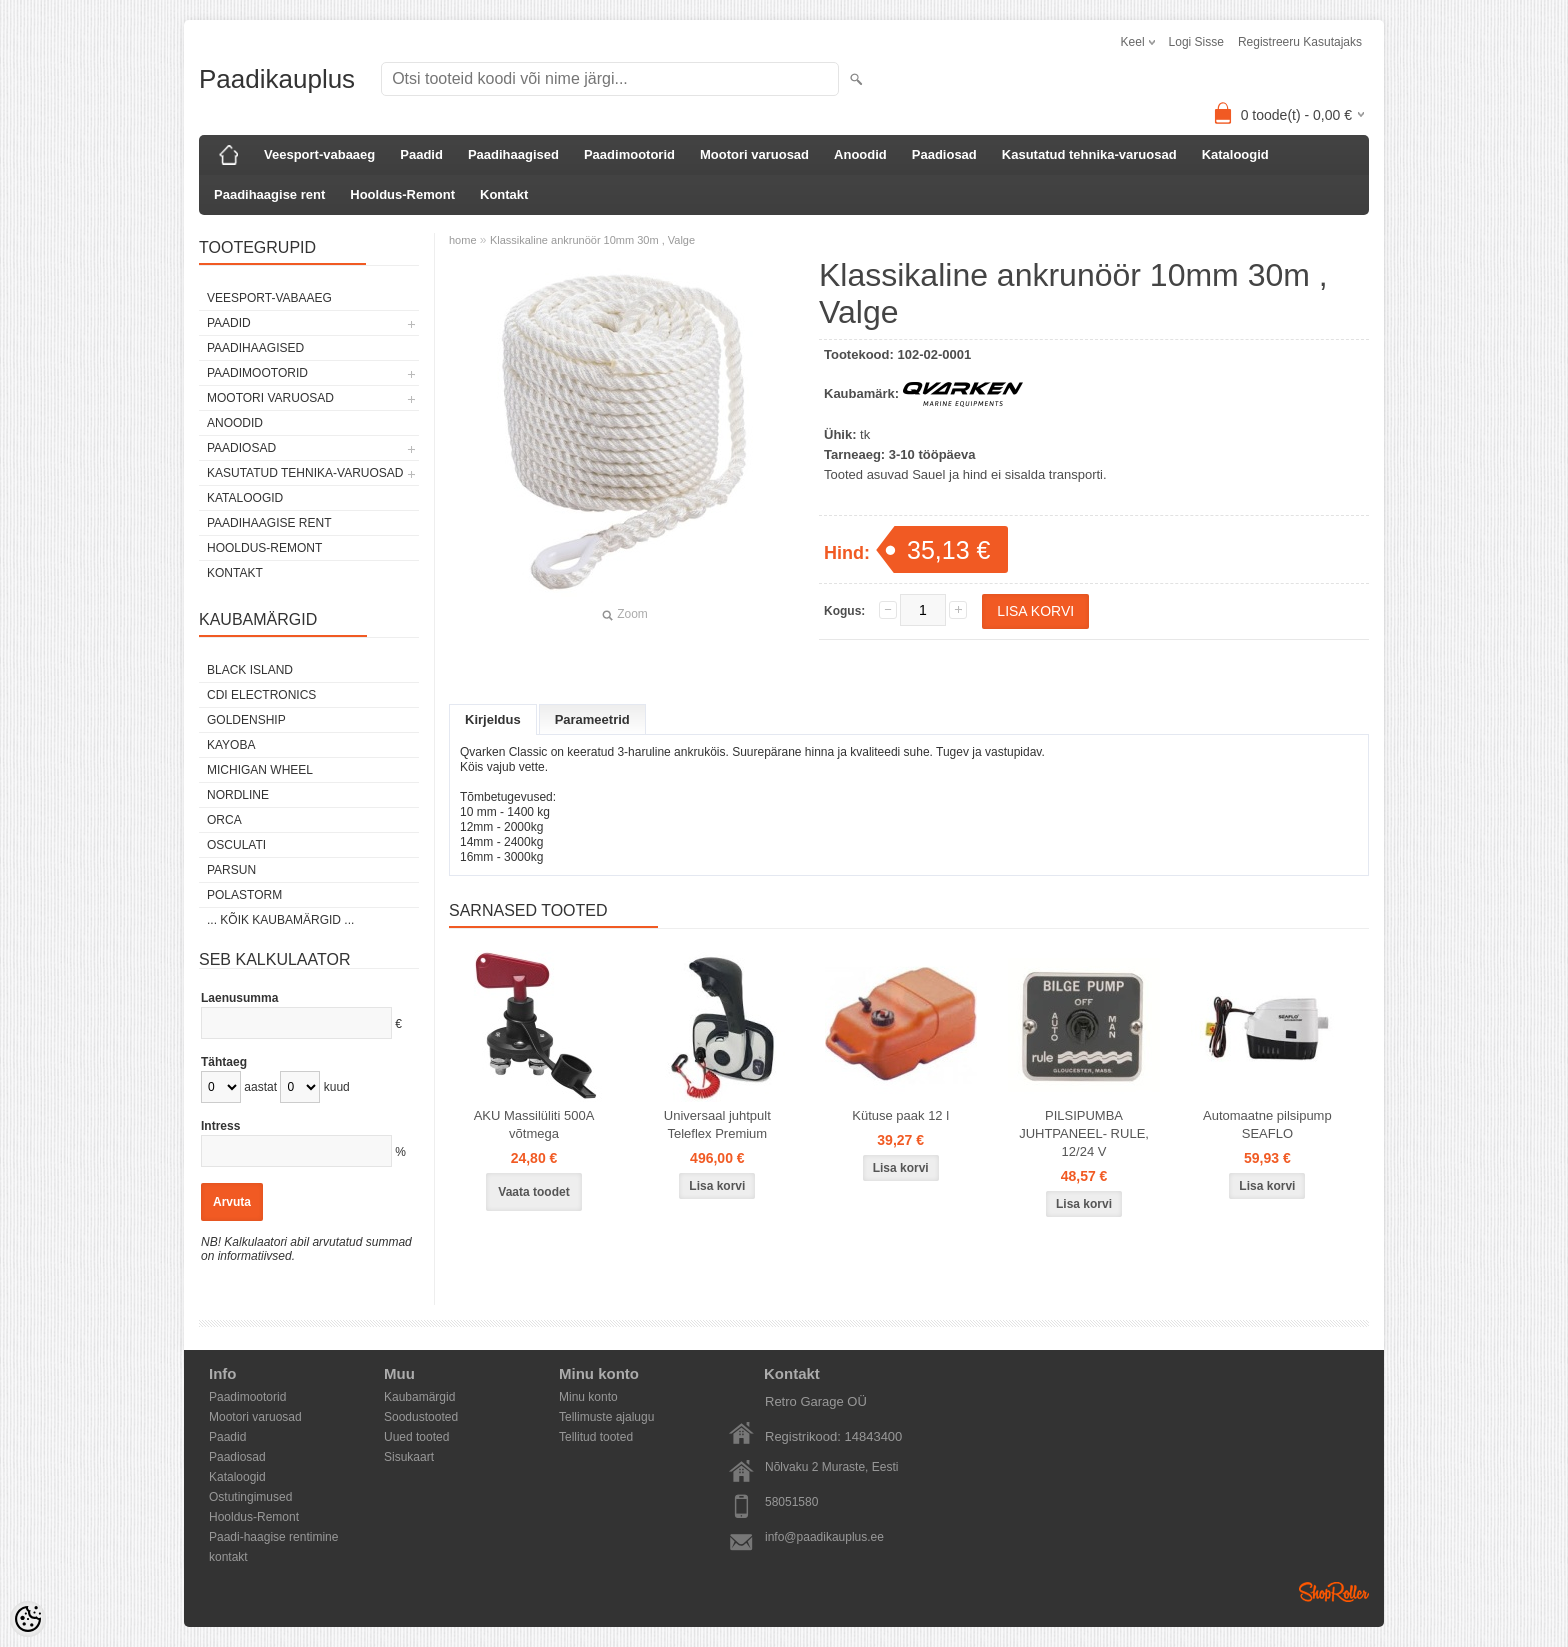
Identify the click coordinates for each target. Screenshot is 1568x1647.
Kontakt (504, 194)
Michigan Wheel (260, 770)
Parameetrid (592, 719)
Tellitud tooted (596, 1437)
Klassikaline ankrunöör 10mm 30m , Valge (592, 240)
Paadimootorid (629, 154)
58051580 (791, 1502)
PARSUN (231, 870)
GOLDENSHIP (246, 720)
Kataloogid (1235, 154)
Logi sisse (1196, 42)
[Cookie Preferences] (28, 1619)
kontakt (228, 1557)
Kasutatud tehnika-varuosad (1089, 154)
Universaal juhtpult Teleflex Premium (717, 1140)
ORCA (224, 820)
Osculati (236, 845)
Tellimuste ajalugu (606, 1417)
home (463, 240)
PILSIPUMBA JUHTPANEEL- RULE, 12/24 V (1084, 1149)
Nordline (238, 795)
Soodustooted (421, 1417)
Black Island (250, 670)
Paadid (421, 154)
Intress (220, 1126)
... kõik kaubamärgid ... (280, 920)
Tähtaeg (224, 1062)
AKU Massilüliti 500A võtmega (534, 1140)
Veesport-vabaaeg (319, 154)
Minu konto (588, 1397)
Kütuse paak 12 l (900, 1131)
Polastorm (244, 895)
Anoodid (860, 154)
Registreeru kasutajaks (1300, 42)
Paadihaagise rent (269, 194)
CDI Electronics (261, 695)
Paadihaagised (513, 154)
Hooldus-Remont (402, 194)
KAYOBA (231, 745)
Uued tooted (416, 1437)
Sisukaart (409, 1457)
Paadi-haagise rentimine (273, 1537)
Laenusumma (239, 998)
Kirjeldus (493, 719)
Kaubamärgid (419, 1397)
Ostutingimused (250, 1497)
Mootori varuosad (754, 154)
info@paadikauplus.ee (824, 1537)
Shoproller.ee (1334, 1592)
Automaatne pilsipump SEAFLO (1267, 1140)
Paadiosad (944, 154)
